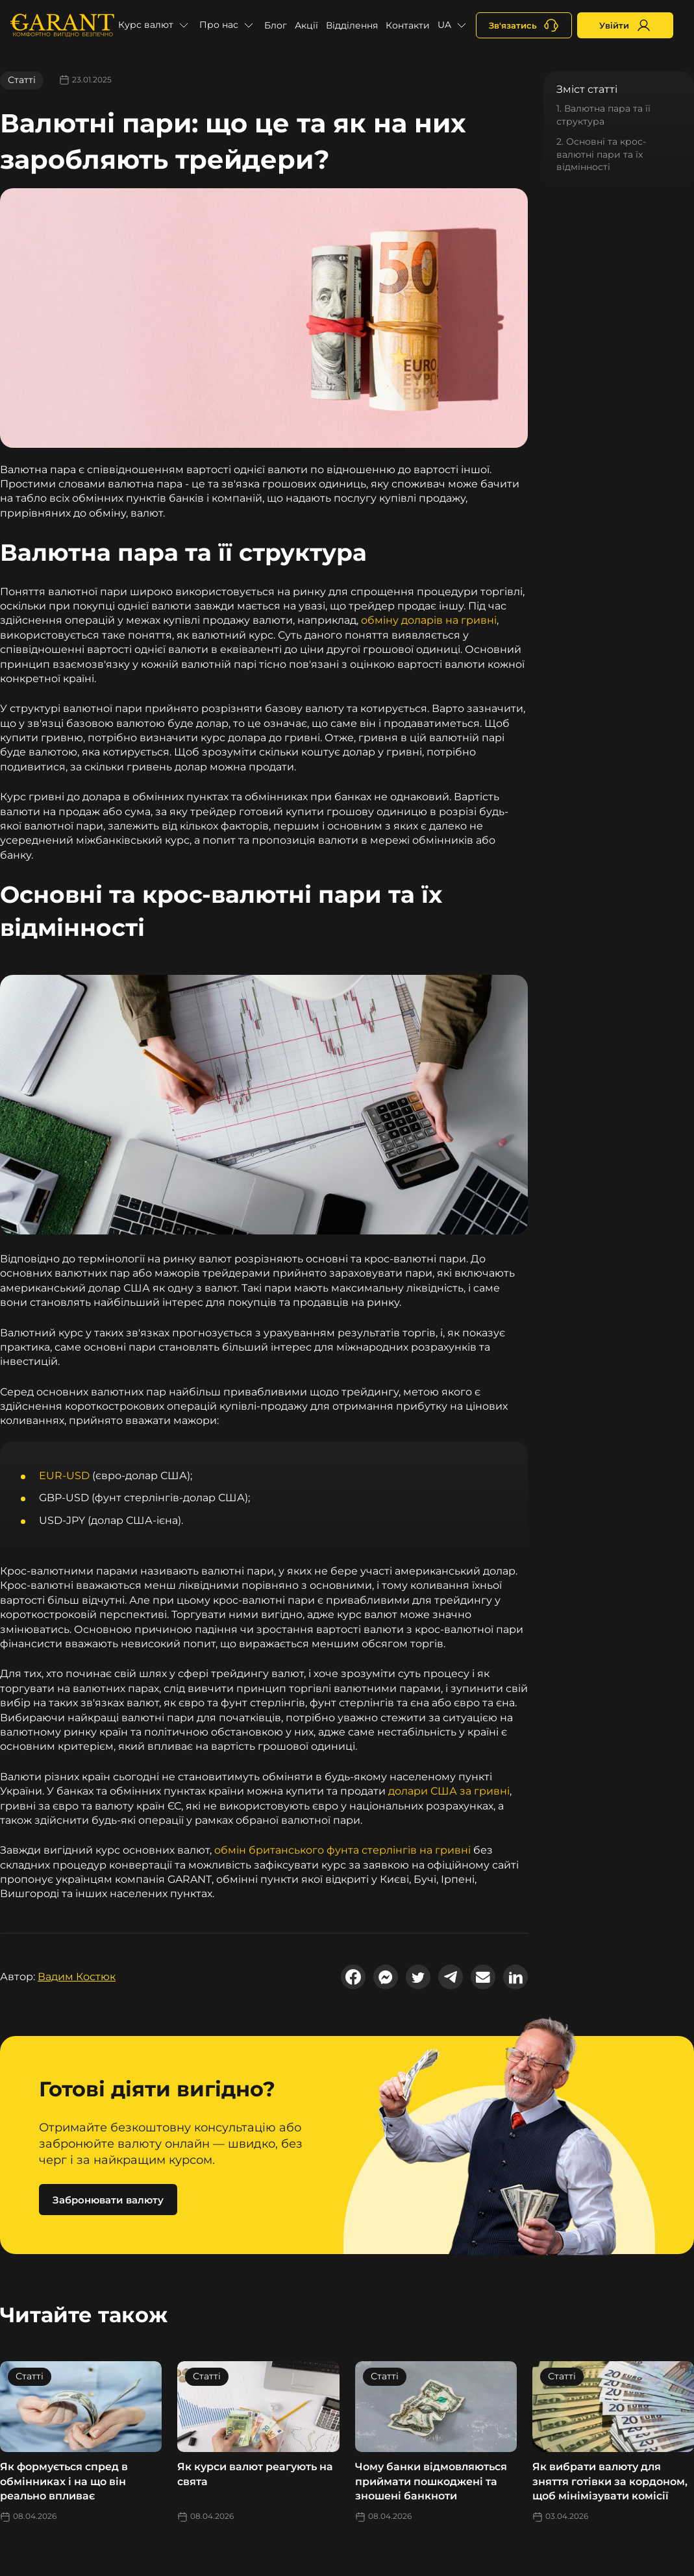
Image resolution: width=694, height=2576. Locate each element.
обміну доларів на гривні (429, 620)
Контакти (408, 25)
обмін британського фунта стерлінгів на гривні (342, 1850)
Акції (306, 25)
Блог (275, 25)
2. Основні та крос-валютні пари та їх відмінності (601, 154)
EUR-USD (64, 1475)
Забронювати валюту (108, 2200)
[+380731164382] (524, 25)
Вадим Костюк (77, 1976)
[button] (154, 25)
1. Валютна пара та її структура (603, 115)
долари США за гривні (449, 1791)
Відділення (352, 25)
